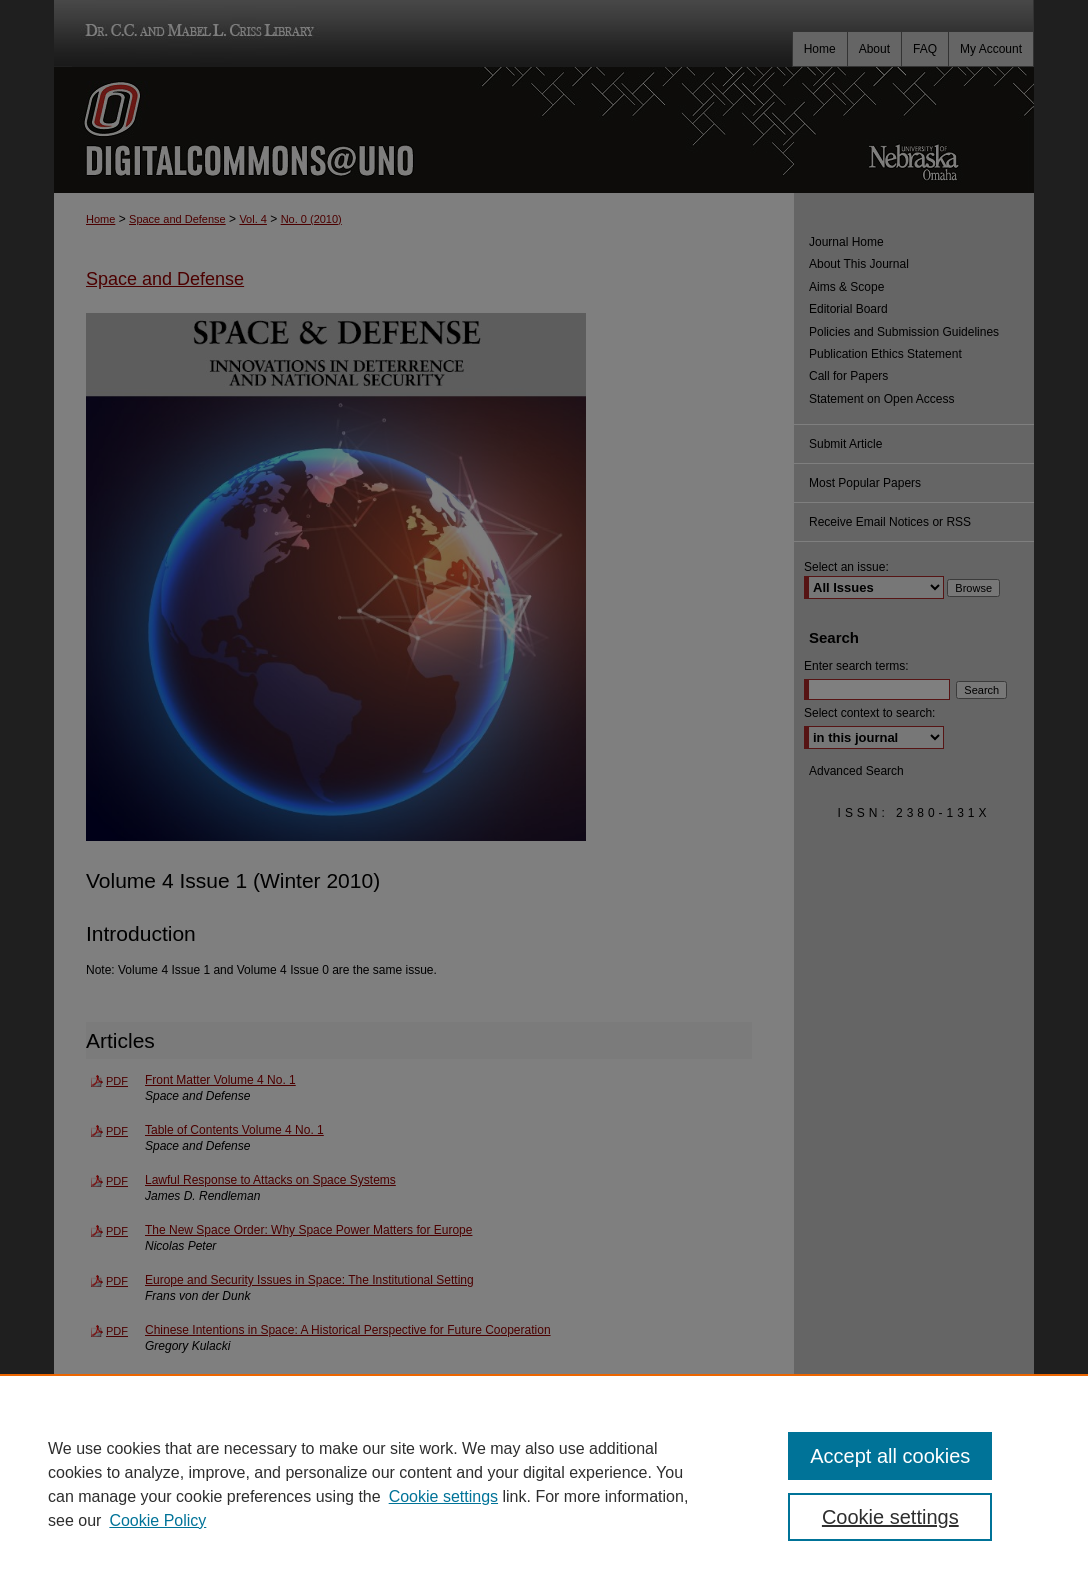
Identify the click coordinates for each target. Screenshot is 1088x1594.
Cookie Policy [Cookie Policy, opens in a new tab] (157, 1520)
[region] (544, 1484)
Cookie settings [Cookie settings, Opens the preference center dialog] (890, 1517)
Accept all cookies (890, 1456)
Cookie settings (443, 1496)
